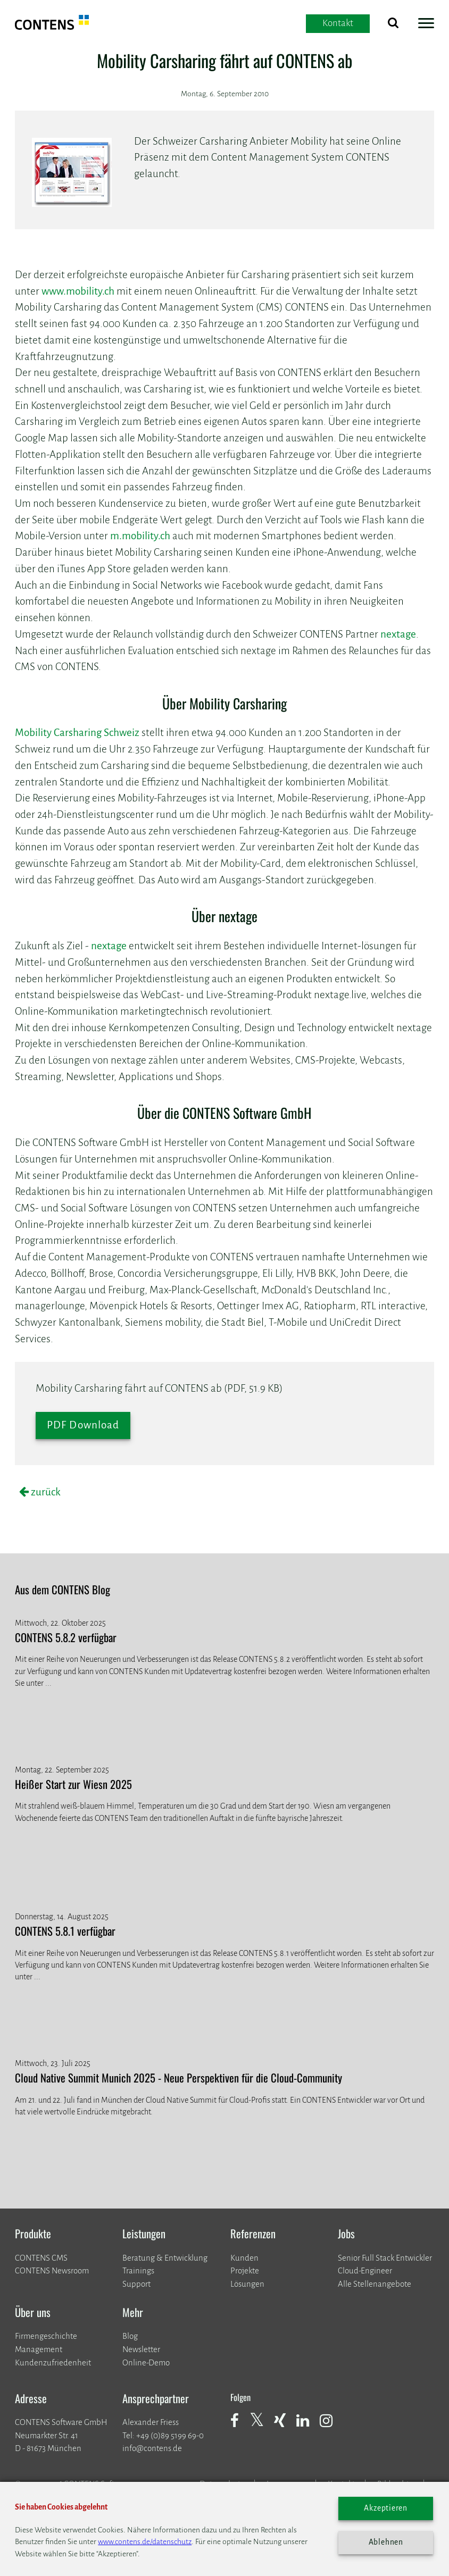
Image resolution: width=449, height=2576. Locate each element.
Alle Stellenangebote (374, 2283)
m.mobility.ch (140, 535)
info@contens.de (152, 2448)
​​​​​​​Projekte (244, 2270)
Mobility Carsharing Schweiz (77, 732)
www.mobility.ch (77, 291)
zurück (45, 1492)
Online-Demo (146, 2362)
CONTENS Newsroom (52, 2270)
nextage (398, 634)
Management (38, 2349)
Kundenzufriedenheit (53, 2362)
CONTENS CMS (41, 2257)
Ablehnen (386, 2542)
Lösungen (247, 2283)
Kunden (244, 2257)
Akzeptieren (386, 2508)
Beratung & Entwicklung (164, 2257)
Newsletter (141, 2349)
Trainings (138, 2270)
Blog (130, 2335)
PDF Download (83, 1425)
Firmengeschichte (46, 2335)
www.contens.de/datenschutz (145, 2542)
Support (136, 2283)
